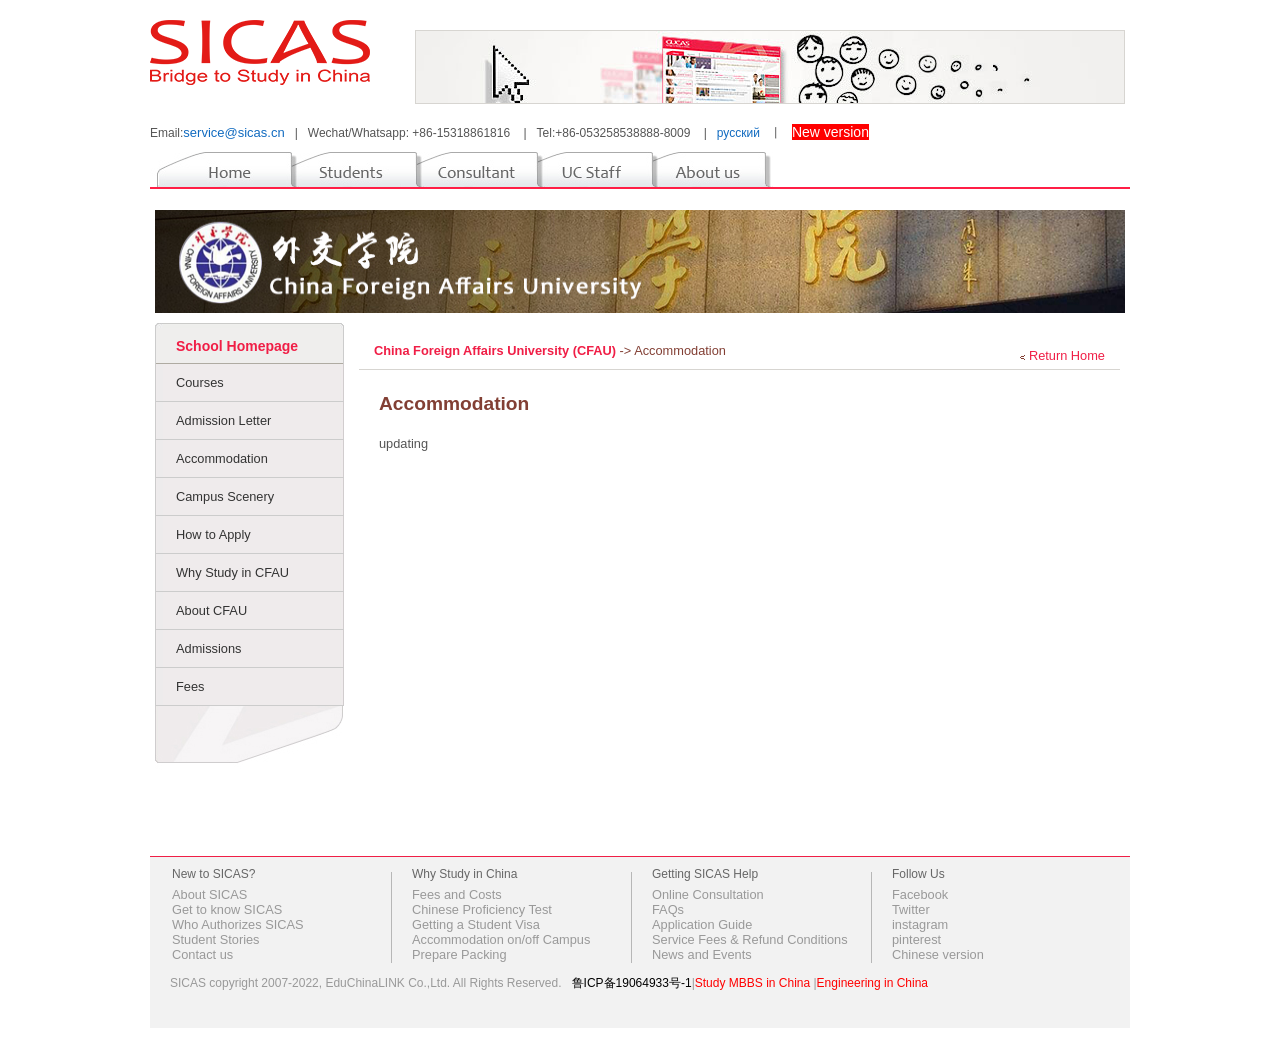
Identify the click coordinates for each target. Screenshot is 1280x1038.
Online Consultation (708, 894)
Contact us (202, 954)
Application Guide (702, 924)
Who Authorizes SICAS (238, 924)
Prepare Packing (459, 954)
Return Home (1067, 355)
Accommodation (222, 458)
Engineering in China (872, 983)
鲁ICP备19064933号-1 (632, 983)
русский (738, 133)
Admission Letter (223, 420)
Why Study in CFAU (232, 572)
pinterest (916, 939)
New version (830, 132)
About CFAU (211, 610)
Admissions (208, 648)
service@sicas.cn (233, 132)
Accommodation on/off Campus (501, 939)
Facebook (920, 894)
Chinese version (938, 954)
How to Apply (213, 534)
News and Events (702, 954)
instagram (920, 924)
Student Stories (216, 939)
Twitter (911, 909)
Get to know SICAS (227, 909)
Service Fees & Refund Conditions (750, 939)
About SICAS (209, 894)
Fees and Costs (457, 894)
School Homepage (237, 346)
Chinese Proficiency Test (482, 909)
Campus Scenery (225, 496)
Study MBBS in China (752, 983)
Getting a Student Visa (476, 924)
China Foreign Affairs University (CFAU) (497, 350)
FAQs (668, 909)
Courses (200, 382)
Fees (190, 686)
